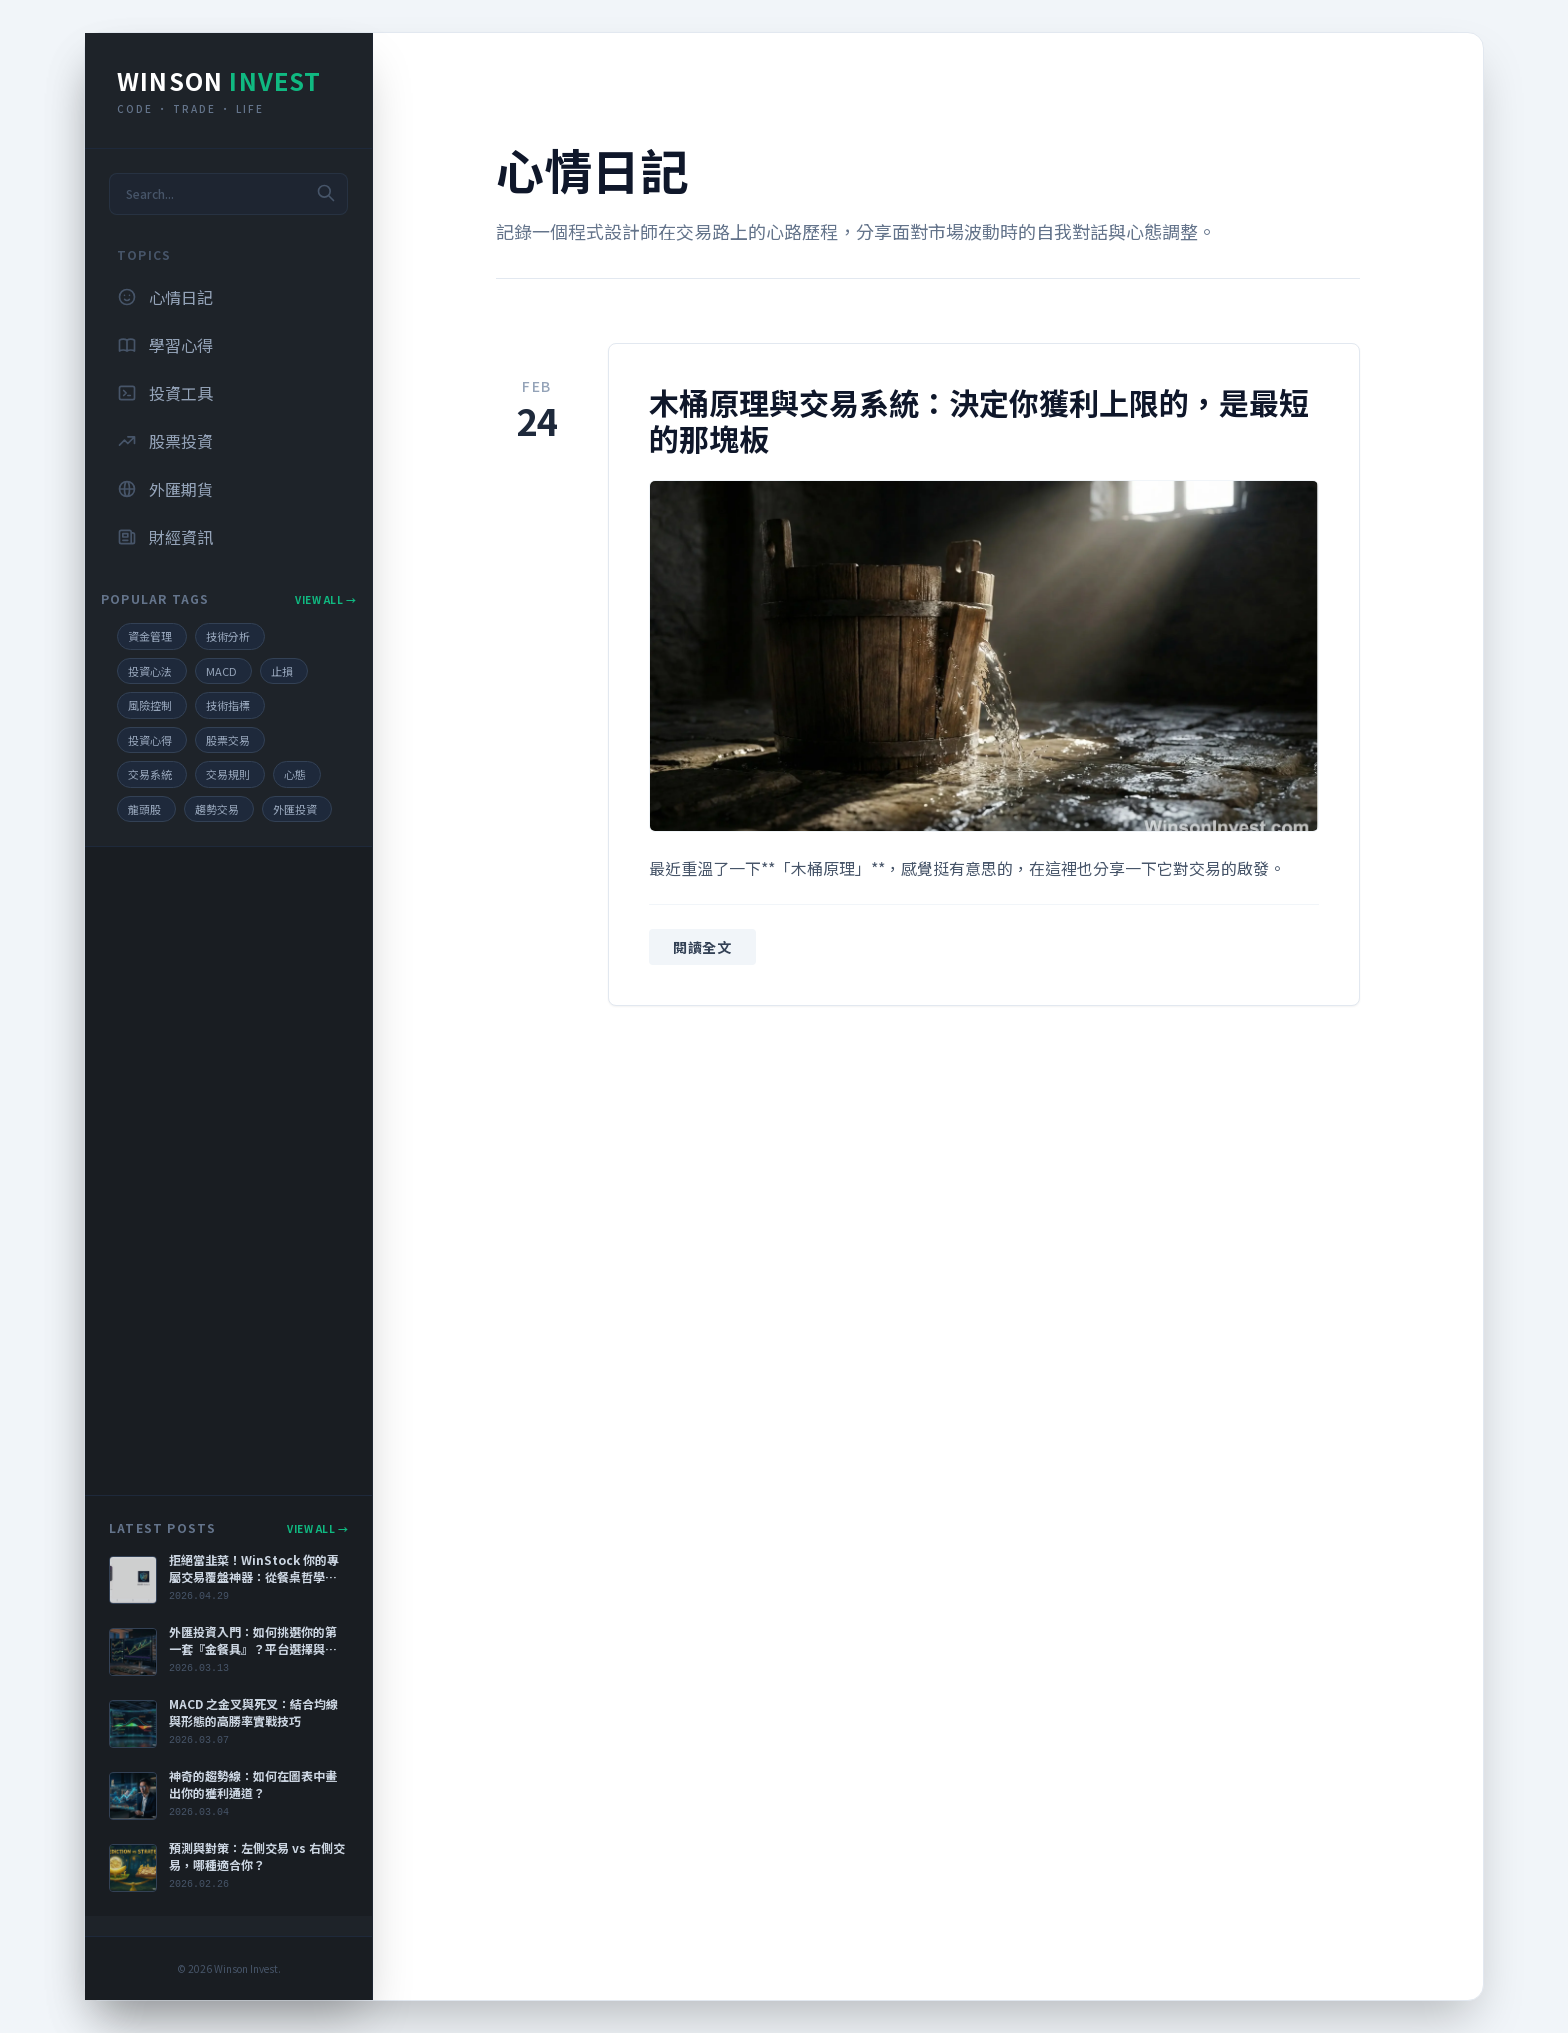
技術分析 (228, 636)
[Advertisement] (228, 1171)
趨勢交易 (217, 809)
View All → (325, 599)
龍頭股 (144, 809)
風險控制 (150, 705)
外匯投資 (295, 809)
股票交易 (228, 740)
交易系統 (150, 774)
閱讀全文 (702, 947)
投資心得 (150, 740)
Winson (219, 80)
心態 (295, 774)
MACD (221, 671)
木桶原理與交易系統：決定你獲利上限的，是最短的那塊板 (979, 420)
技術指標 (228, 705)
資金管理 (150, 636)
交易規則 (228, 774)
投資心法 (150, 671)
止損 (282, 671)
